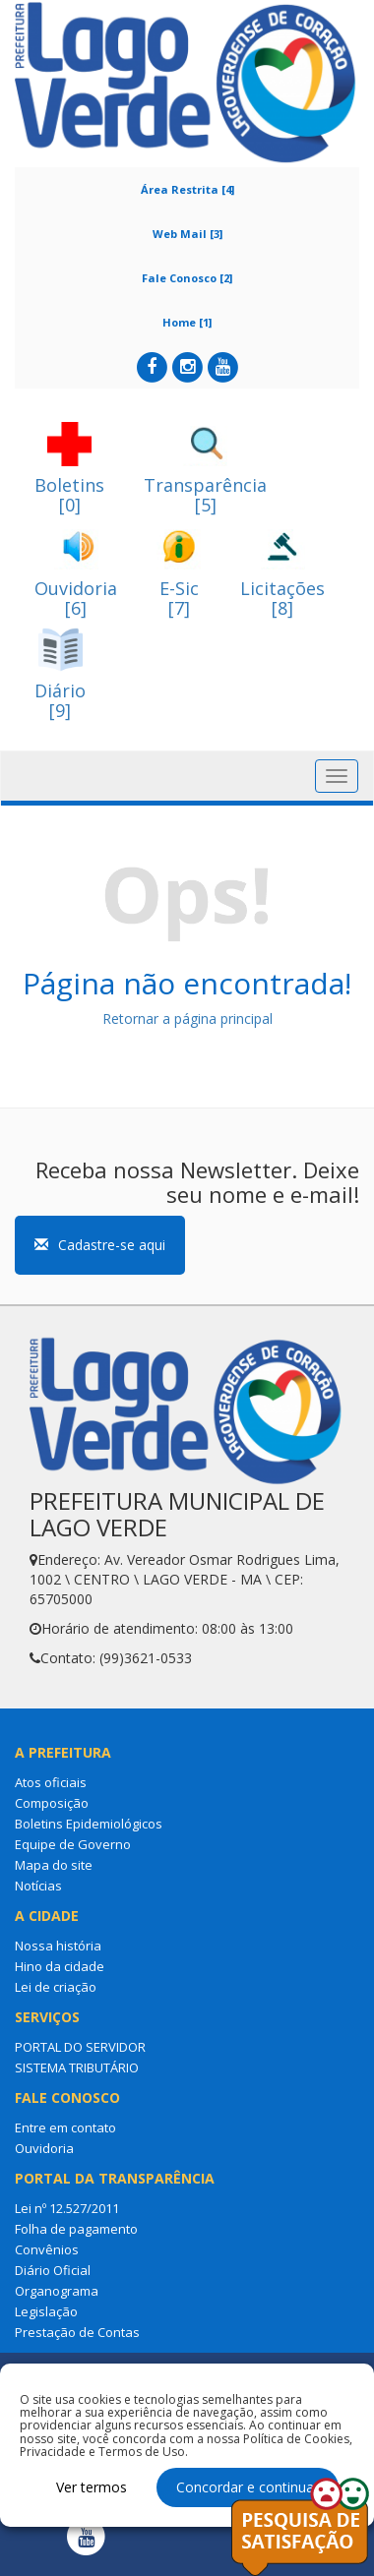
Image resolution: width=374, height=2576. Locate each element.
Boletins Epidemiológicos (88, 1823)
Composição (52, 1803)
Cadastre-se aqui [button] (99, 1244)
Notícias (38, 1885)
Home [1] (187, 322)
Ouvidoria (44, 2148)
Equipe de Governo (73, 1844)
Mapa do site (54, 1865)
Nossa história (58, 1945)
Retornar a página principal (187, 1018)
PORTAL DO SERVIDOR (80, 2047)
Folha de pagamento (76, 2229)
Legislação (46, 2311)
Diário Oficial (53, 2270)
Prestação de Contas (77, 2332)
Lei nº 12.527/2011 (67, 2208)
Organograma (56, 2291)
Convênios (47, 2249)
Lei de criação (55, 1987)
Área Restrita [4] (187, 189)
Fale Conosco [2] (187, 277)
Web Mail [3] (187, 233)
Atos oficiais (51, 1782)
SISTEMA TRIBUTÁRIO (77, 2067)
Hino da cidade (59, 1966)
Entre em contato (65, 2127)
